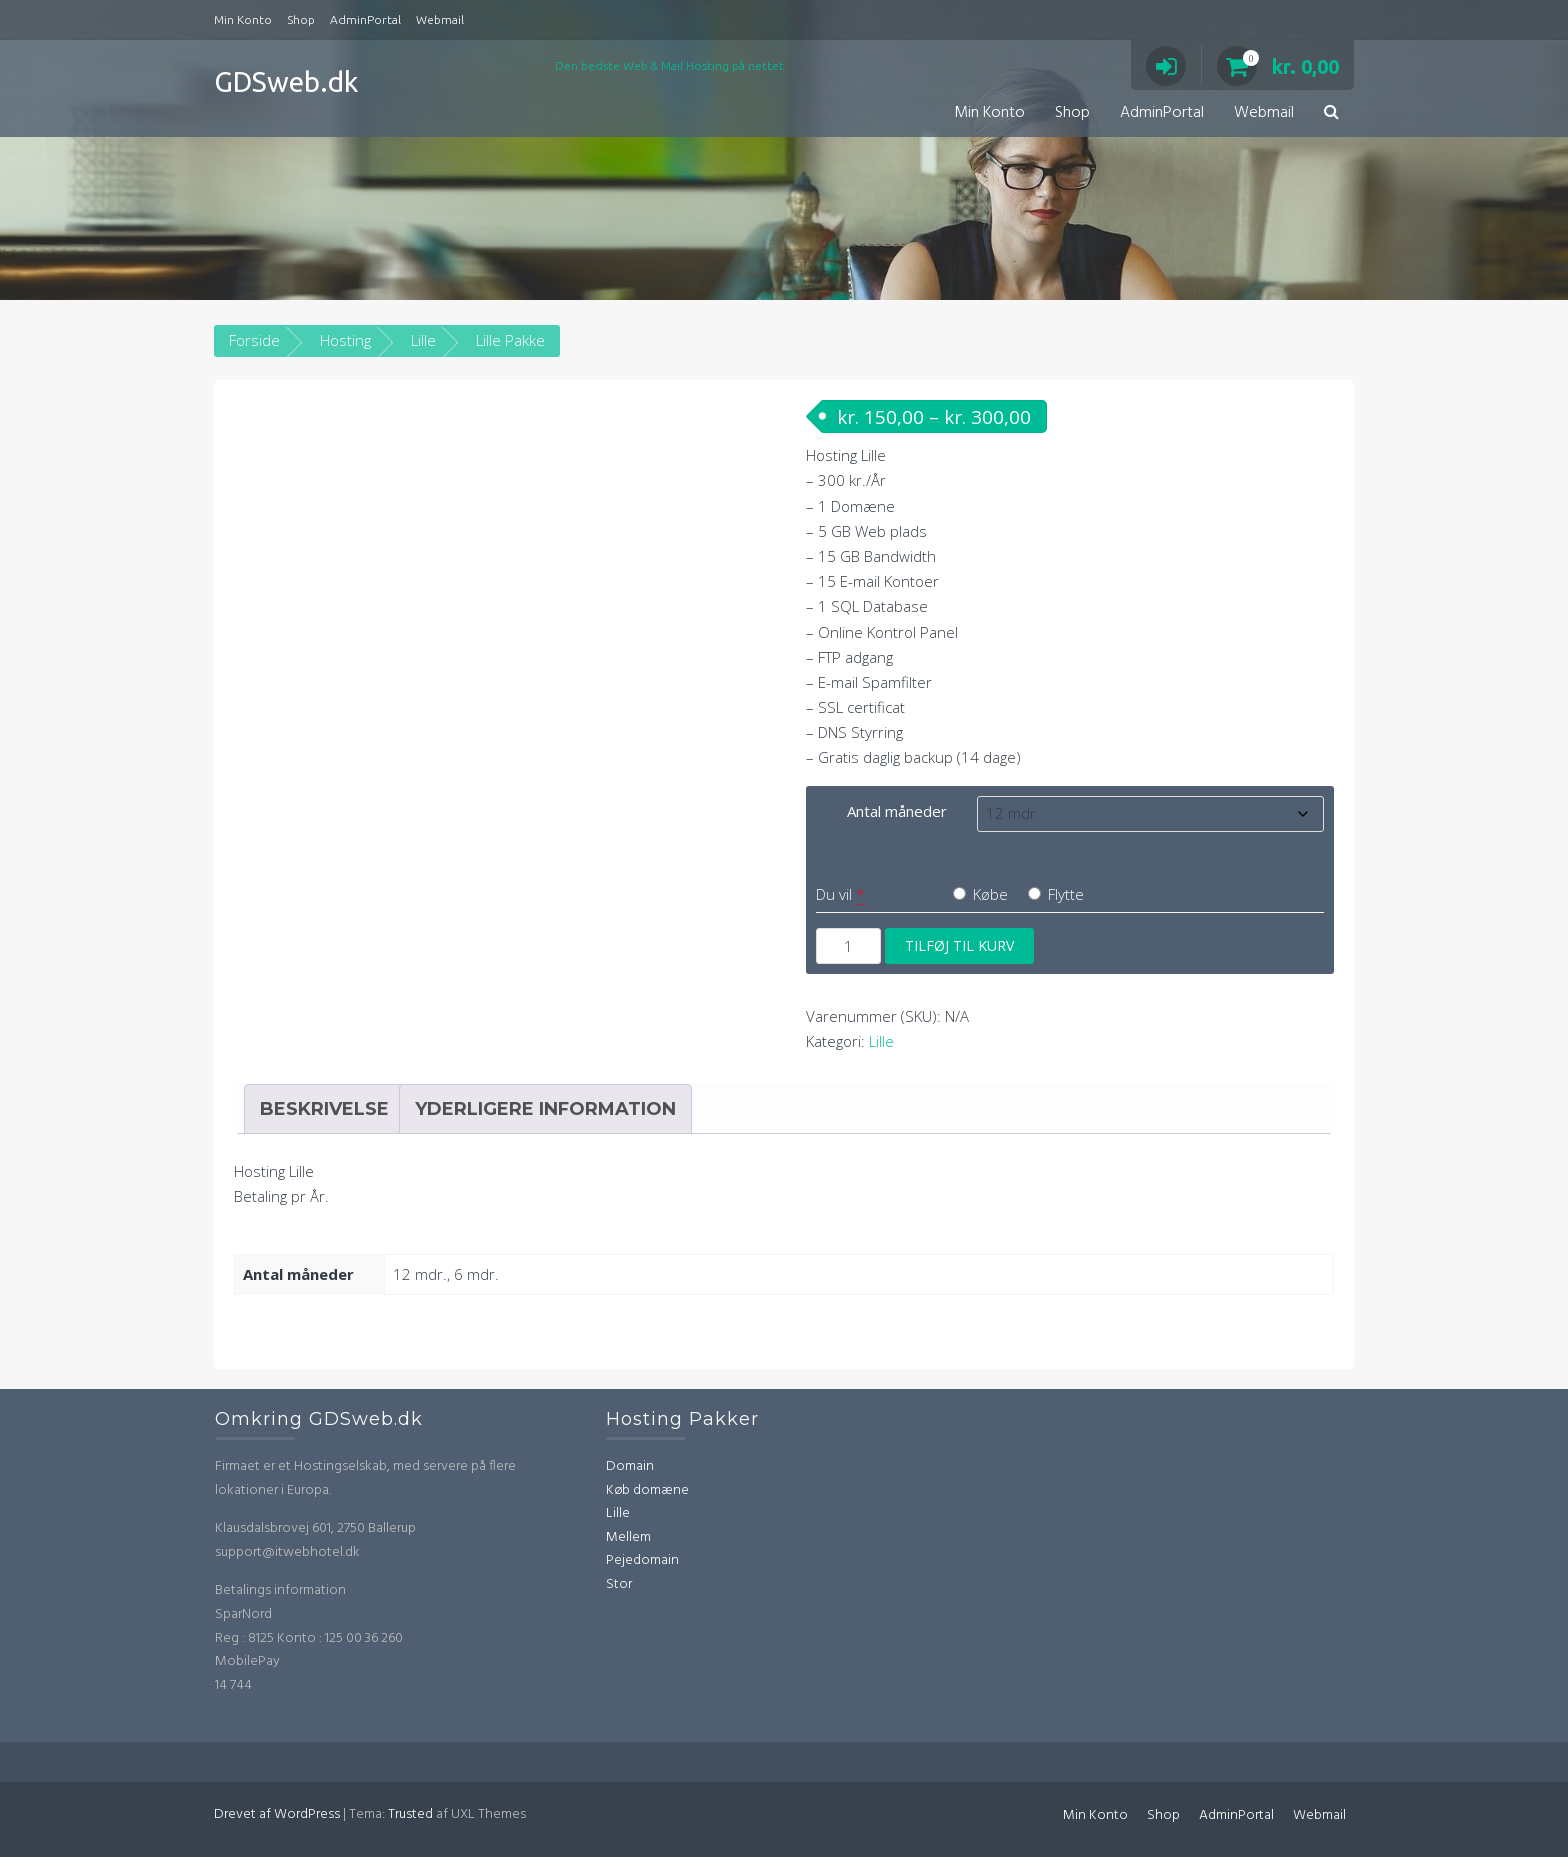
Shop (301, 19)
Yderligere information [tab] (545, 1109)
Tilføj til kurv (959, 945)
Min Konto (243, 19)
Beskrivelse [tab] (324, 1109)
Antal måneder (897, 811)
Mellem (628, 1537)
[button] (1331, 113)
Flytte (1056, 894)
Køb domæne (647, 1490)
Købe (980, 894)
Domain (630, 1466)
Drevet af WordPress (277, 1814)
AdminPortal (365, 19)
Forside (254, 340)
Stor (619, 1584)
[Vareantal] (848, 946)
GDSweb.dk (286, 81)
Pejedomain (642, 1560)
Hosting (345, 340)
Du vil (834, 894)
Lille (423, 340)
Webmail (440, 19)
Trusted (410, 1814)
